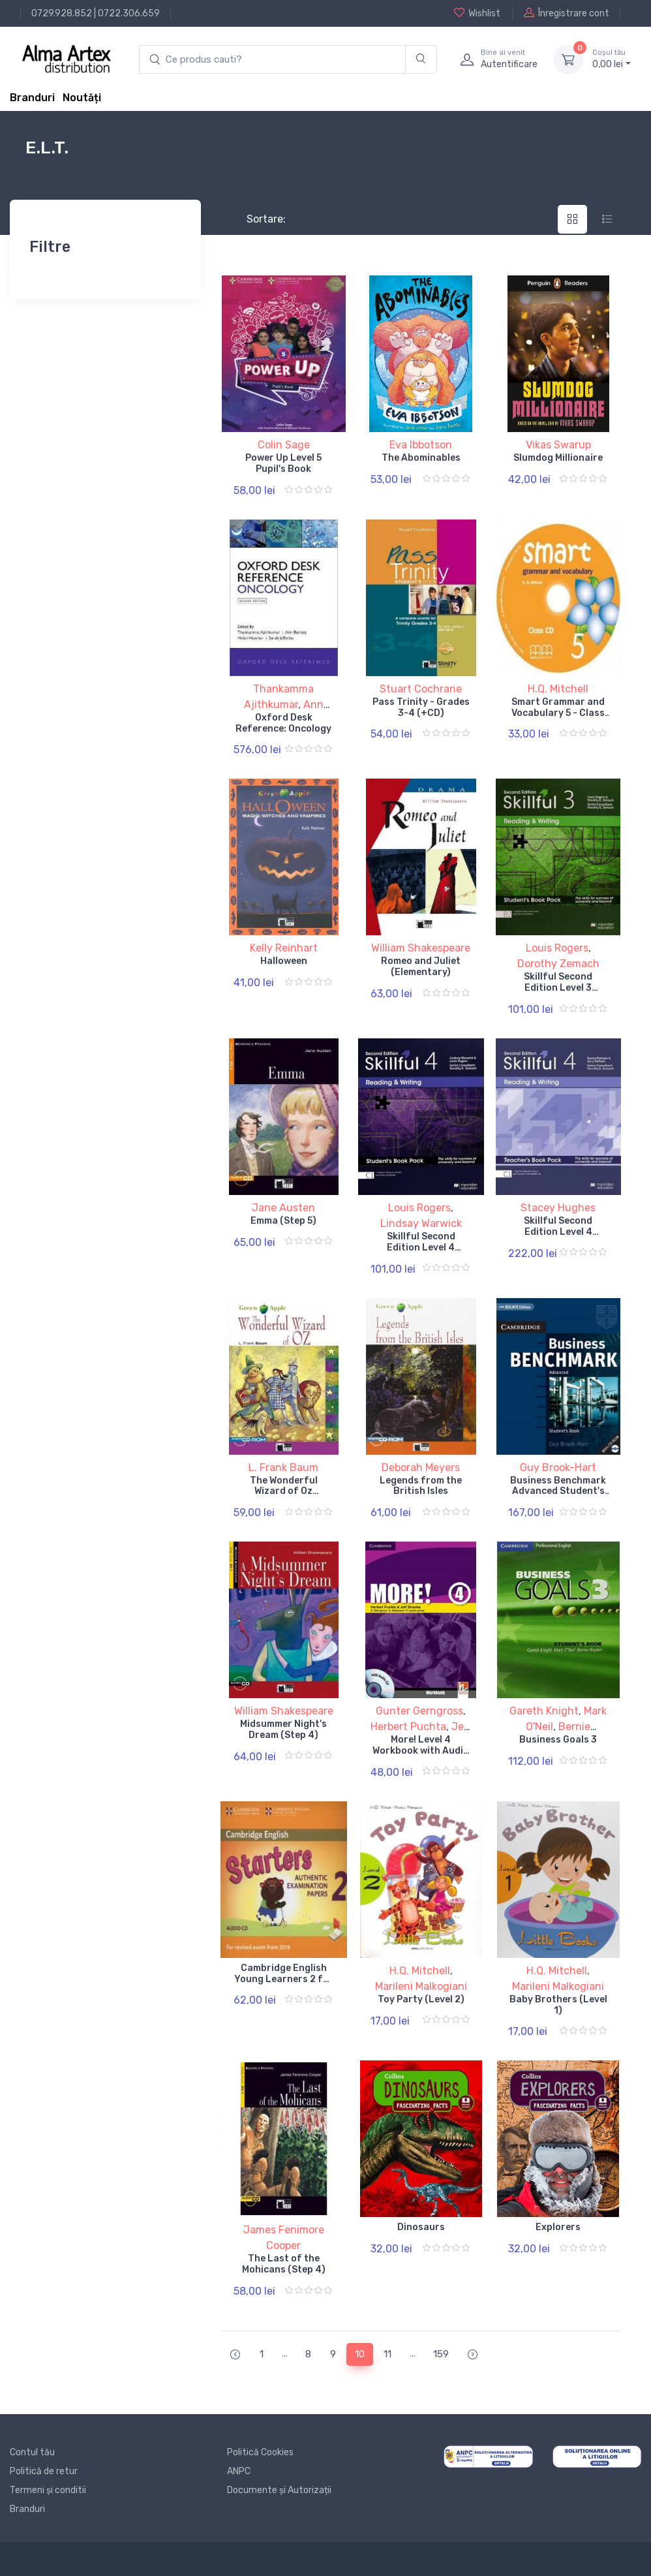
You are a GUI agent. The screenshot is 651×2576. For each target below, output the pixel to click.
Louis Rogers (557, 948)
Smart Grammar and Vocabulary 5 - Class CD (558, 713)
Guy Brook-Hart (558, 1467)
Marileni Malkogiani (421, 1986)
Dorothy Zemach (558, 963)
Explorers (558, 2227)
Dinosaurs (421, 2227)
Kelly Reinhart (284, 948)
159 (441, 2354)
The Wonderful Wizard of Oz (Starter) (284, 1491)
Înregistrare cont (566, 13)
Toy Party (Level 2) (421, 1999)
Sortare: (255, 219)
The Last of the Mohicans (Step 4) (284, 2264)
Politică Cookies (260, 2452)
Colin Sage (284, 445)
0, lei (611, 59)
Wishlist (477, 13)
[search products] (272, 59)
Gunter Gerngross (419, 1711)
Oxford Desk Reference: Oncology (283, 723)
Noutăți (82, 97)
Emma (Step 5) (283, 1220)
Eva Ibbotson (420, 445)
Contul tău (32, 2452)
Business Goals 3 (558, 1739)
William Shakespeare (420, 948)
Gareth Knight (544, 1711)
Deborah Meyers (421, 1467)
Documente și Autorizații (279, 2490)
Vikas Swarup (558, 445)
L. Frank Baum (283, 1467)
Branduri (32, 97)
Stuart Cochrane (421, 689)
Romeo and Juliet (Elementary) (421, 966)
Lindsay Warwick (421, 1223)
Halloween (283, 961)
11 (387, 2354)
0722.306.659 (129, 13)
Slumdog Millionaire (558, 457)
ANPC (238, 2471)
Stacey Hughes (558, 1208)
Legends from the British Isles (421, 1486)
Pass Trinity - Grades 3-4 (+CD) (421, 707)
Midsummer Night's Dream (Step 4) (283, 1729)
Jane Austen (283, 1208)
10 (360, 2354)
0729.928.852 (61, 13)
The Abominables (421, 457)
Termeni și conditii (48, 2490)
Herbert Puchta (408, 1726)
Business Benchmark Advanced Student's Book (558, 1491)
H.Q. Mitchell (558, 689)
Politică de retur (44, 2471)
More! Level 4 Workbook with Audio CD (420, 1750)
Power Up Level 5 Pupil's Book (283, 463)
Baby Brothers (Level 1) (558, 2005)
